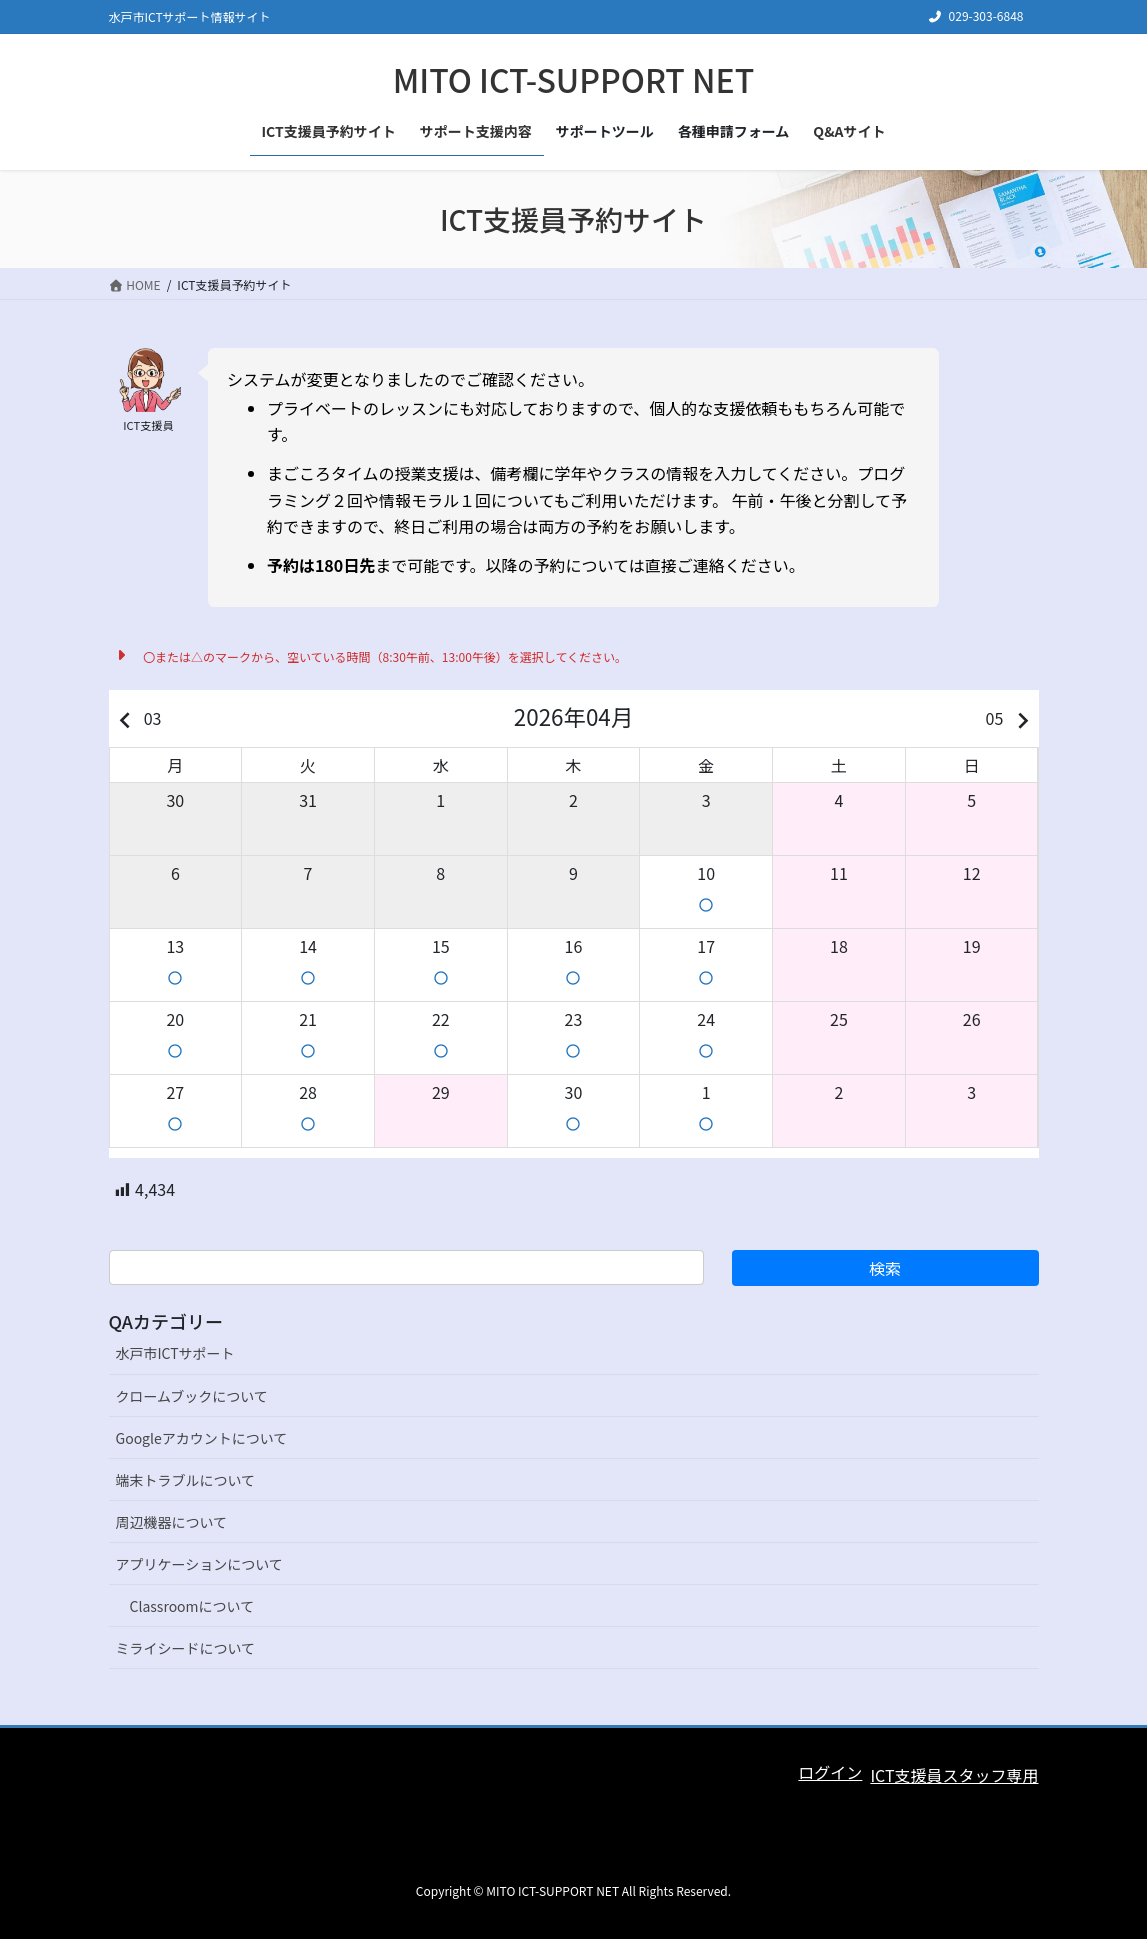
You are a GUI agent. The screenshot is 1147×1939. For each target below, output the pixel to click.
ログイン (830, 1772)
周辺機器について (172, 1522)
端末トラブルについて (186, 1480)
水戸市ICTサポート (175, 1353)
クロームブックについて (192, 1396)
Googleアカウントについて (202, 1438)
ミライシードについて (186, 1648)
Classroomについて (192, 1606)
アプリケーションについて (199, 1564)
